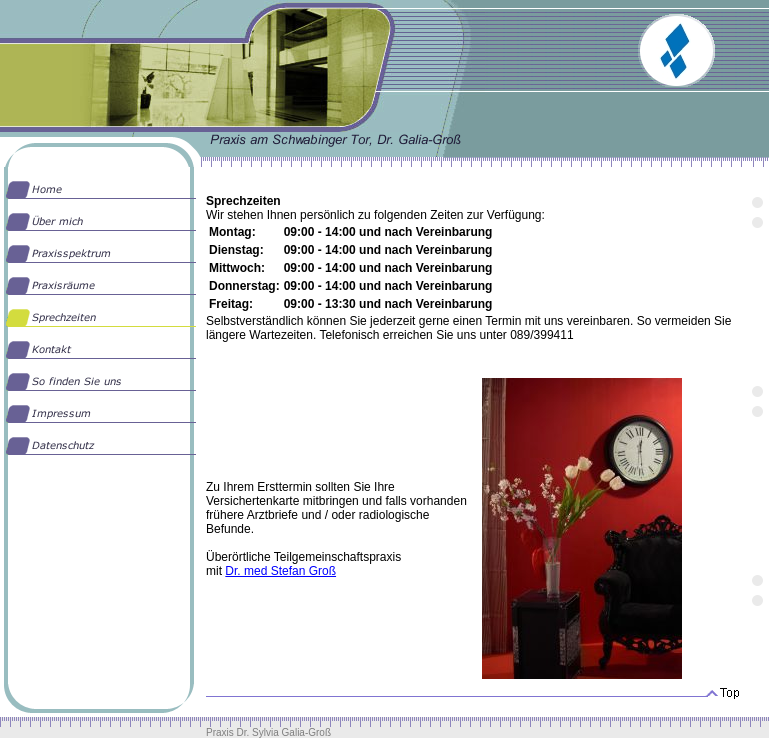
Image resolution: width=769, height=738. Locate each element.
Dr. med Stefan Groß (280, 571)
